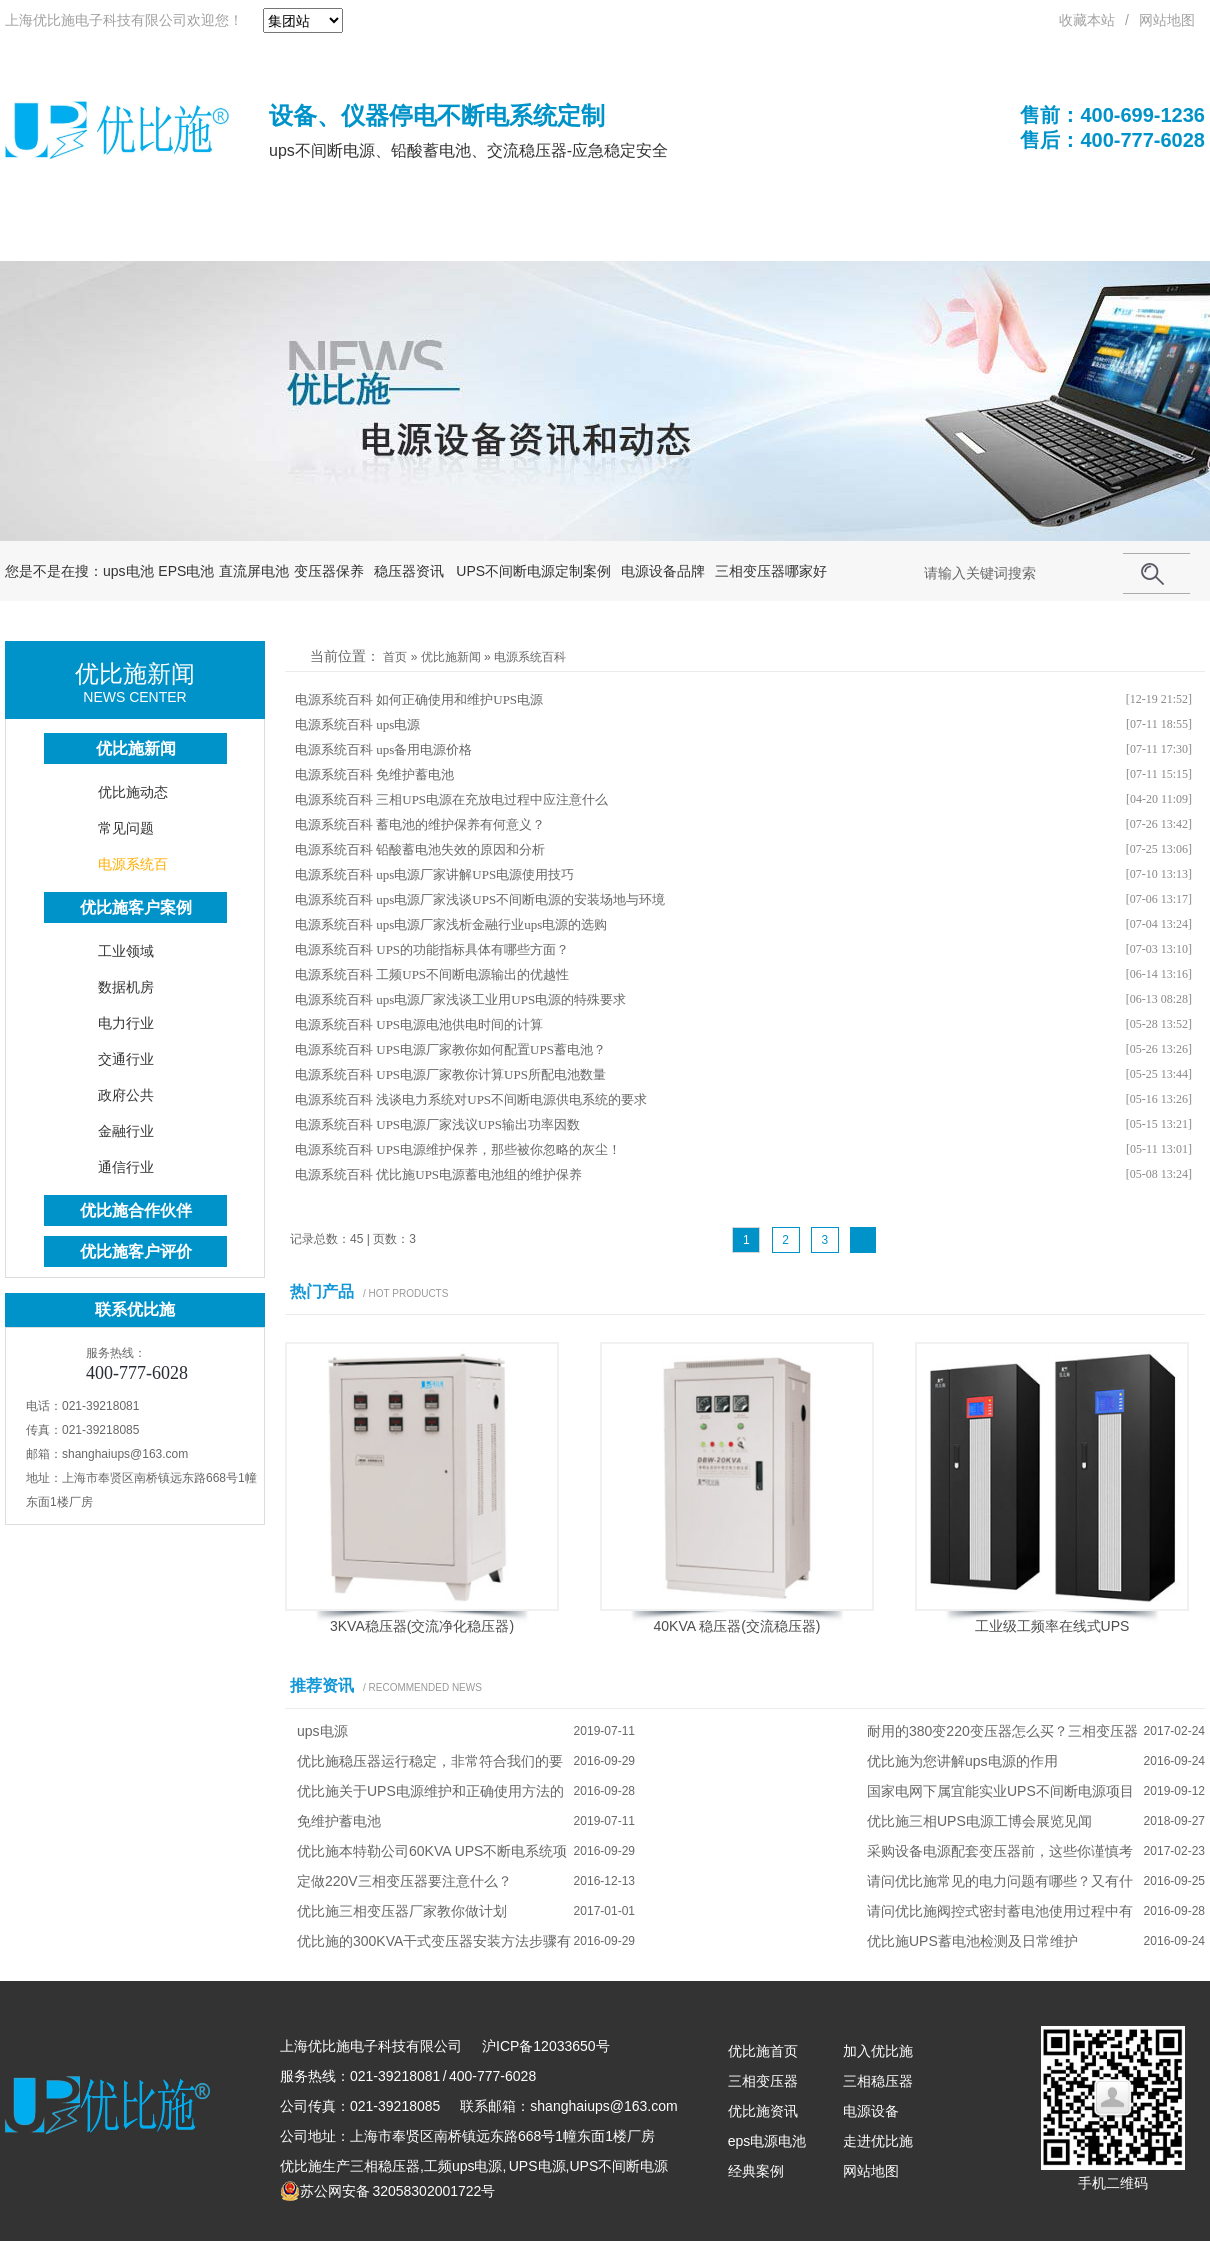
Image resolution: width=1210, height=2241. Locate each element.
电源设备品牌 (663, 571)
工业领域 (126, 951)
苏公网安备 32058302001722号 (387, 2191)
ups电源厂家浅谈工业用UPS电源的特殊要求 (501, 999)
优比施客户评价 (136, 1251)
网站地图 (1167, 20)
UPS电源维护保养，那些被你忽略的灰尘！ (498, 1149)
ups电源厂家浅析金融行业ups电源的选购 (491, 924)
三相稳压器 (385, 2166)
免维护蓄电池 (415, 774)
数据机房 (126, 987)
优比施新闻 (451, 657)
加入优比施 (878, 2051)
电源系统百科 (530, 657)
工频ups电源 (463, 2166)
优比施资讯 (763, 2111)
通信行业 (126, 1167)
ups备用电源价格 (424, 749)
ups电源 (398, 724)
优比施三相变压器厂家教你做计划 (402, 1911)
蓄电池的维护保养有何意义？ (460, 824)
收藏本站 (1087, 20)
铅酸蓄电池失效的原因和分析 (460, 849)
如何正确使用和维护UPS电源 (459, 699)
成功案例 (725, 235)
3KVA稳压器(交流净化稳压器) (422, 1626)
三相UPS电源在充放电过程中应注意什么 (492, 799)
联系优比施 (1097, 235)
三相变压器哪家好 (771, 571)
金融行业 (126, 1131)
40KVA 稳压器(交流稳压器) (737, 1626)
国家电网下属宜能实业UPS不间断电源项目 (1000, 1791)
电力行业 (126, 1023)
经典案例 (756, 2171)
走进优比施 (878, 2141)
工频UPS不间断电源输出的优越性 (472, 974)
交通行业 (126, 1059)
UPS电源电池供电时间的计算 (459, 1024)
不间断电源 (320, 235)
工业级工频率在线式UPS (1052, 1626)
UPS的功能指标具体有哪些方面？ (472, 949)
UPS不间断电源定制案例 (533, 571)
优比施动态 (133, 792)
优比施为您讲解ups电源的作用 (962, 1761)
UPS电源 (195, 235)
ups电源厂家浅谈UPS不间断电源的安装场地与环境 (520, 899)
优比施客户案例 (136, 907)
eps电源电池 (767, 2141)
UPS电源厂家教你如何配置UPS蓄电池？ (491, 1049)
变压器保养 (329, 571)
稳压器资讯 (409, 571)
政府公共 (126, 1095)
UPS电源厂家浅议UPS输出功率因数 (478, 1124)
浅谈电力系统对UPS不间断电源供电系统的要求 (511, 1099)
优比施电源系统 (585, 235)
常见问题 (126, 828)
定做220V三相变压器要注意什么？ (404, 1881)
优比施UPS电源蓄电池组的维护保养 (479, 1174)
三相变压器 (763, 2081)
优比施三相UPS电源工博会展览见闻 (979, 1821)
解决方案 (841, 235)
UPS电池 (444, 235)
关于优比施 (965, 235)
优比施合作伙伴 (136, 1210)
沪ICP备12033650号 (546, 2046)
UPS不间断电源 (618, 2166)
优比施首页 (71, 235)
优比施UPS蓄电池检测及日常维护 (972, 1941)
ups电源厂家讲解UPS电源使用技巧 (475, 874)
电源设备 (871, 2111)
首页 (395, 657)
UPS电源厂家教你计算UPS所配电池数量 (491, 1074)
